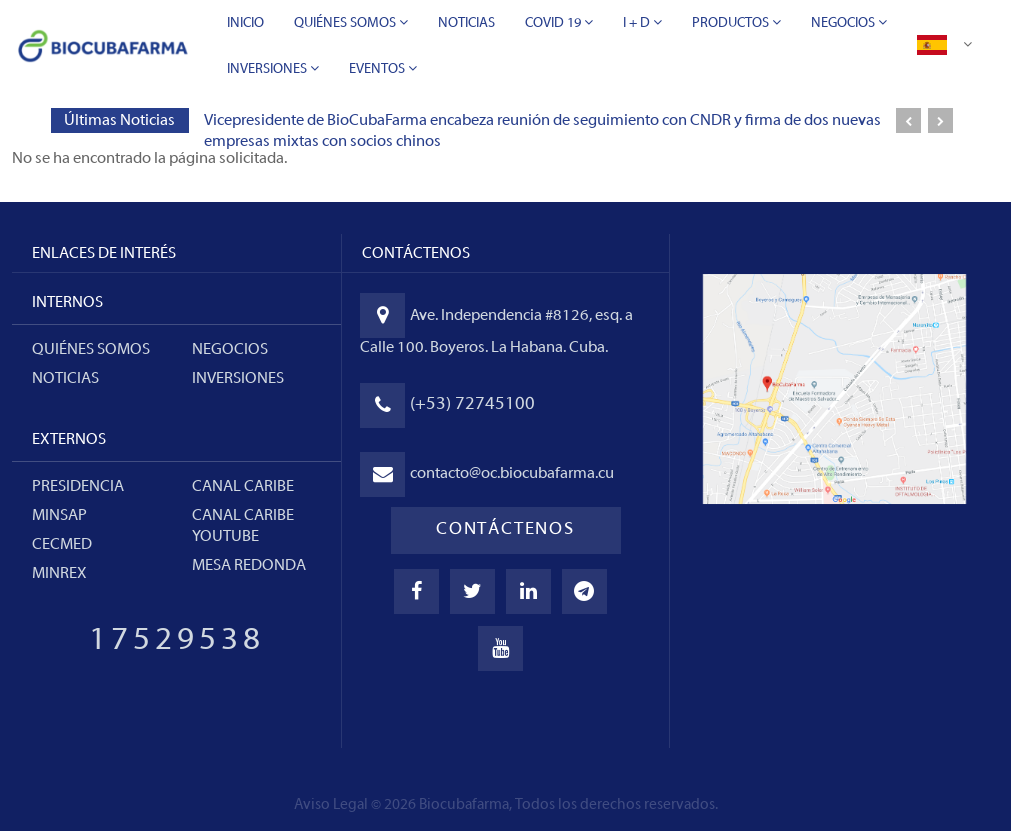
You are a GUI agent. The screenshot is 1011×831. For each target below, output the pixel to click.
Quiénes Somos (351, 23)
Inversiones (273, 69)
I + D (642, 23)
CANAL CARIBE (243, 487)
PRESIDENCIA (78, 487)
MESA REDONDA (249, 566)
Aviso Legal (331, 805)
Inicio (245, 24)
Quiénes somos (91, 350)
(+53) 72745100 (472, 404)
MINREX (59, 574)
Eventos (383, 69)
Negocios (849, 23)
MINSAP (59, 516)
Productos (736, 23)
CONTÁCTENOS (505, 529)
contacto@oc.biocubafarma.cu (512, 474)
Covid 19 (559, 23)
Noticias (466, 24)
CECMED (62, 545)
